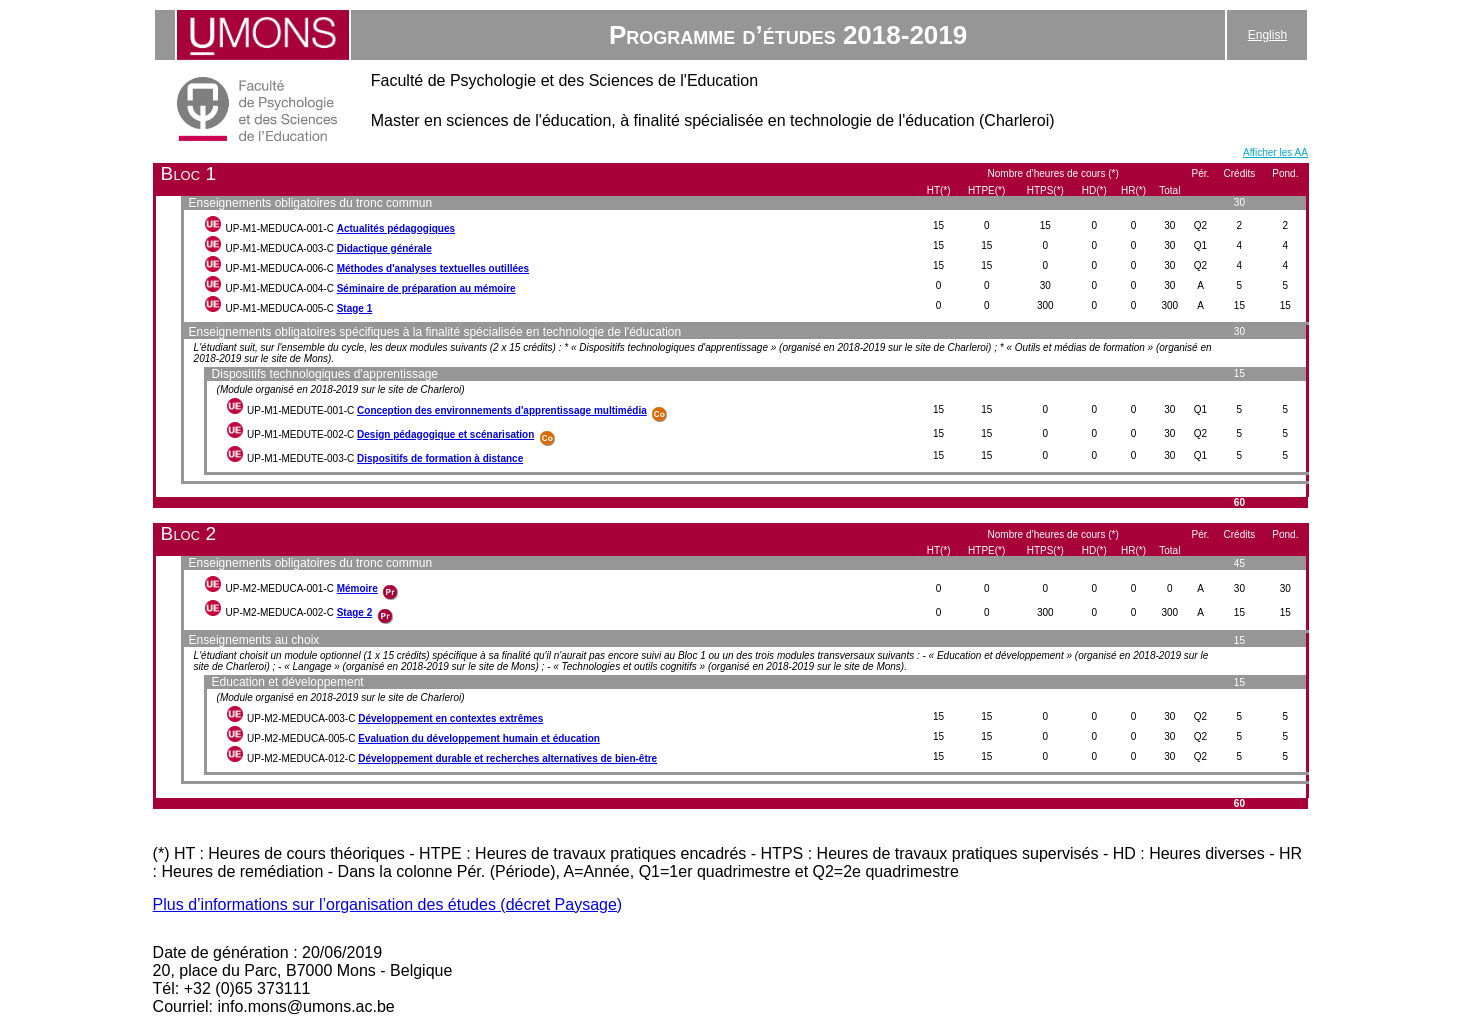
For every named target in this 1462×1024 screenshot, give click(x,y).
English (1267, 35)
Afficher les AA (1275, 152)
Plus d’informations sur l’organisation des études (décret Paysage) (388, 904)
